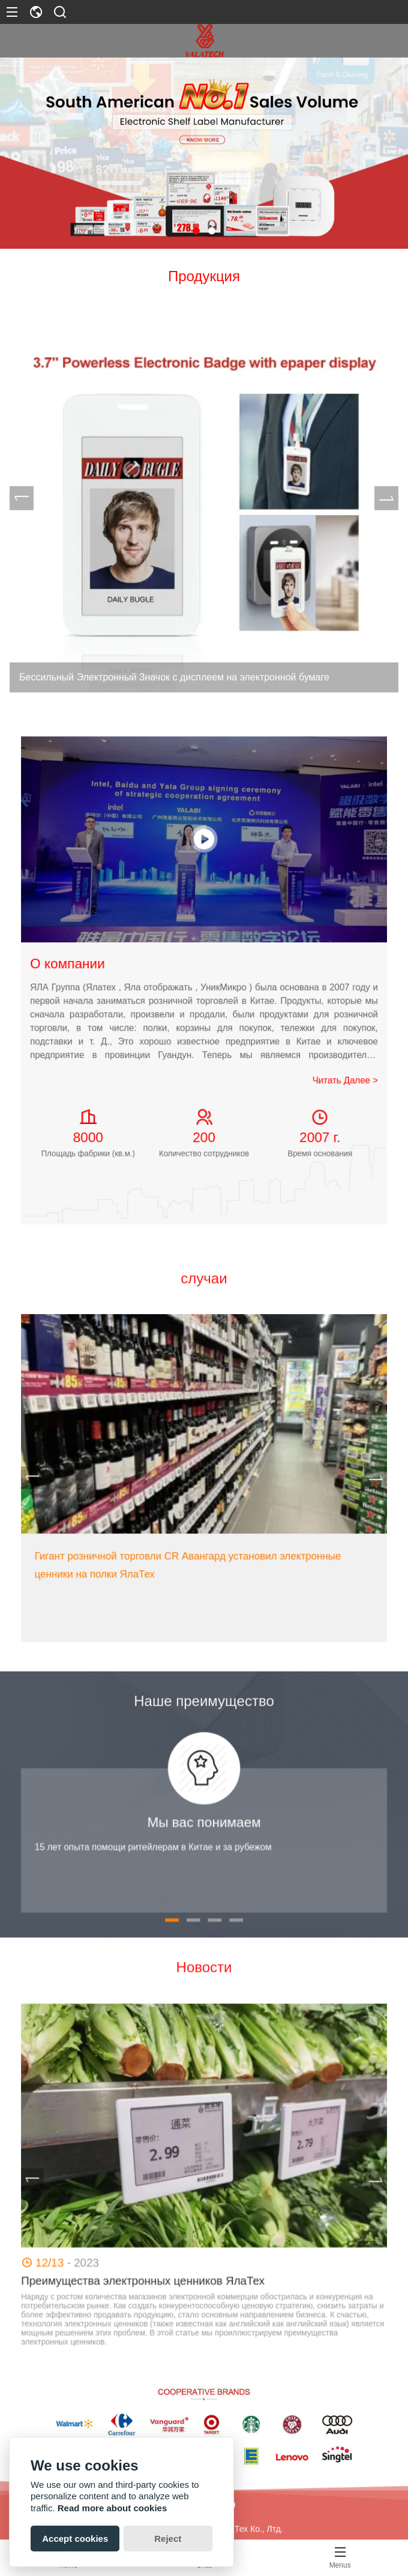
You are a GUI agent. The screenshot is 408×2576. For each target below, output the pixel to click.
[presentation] (28, 498)
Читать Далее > (251, 1013)
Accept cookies (75, 2538)
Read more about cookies (112, 2508)
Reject (167, 2538)
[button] (196, 230)
